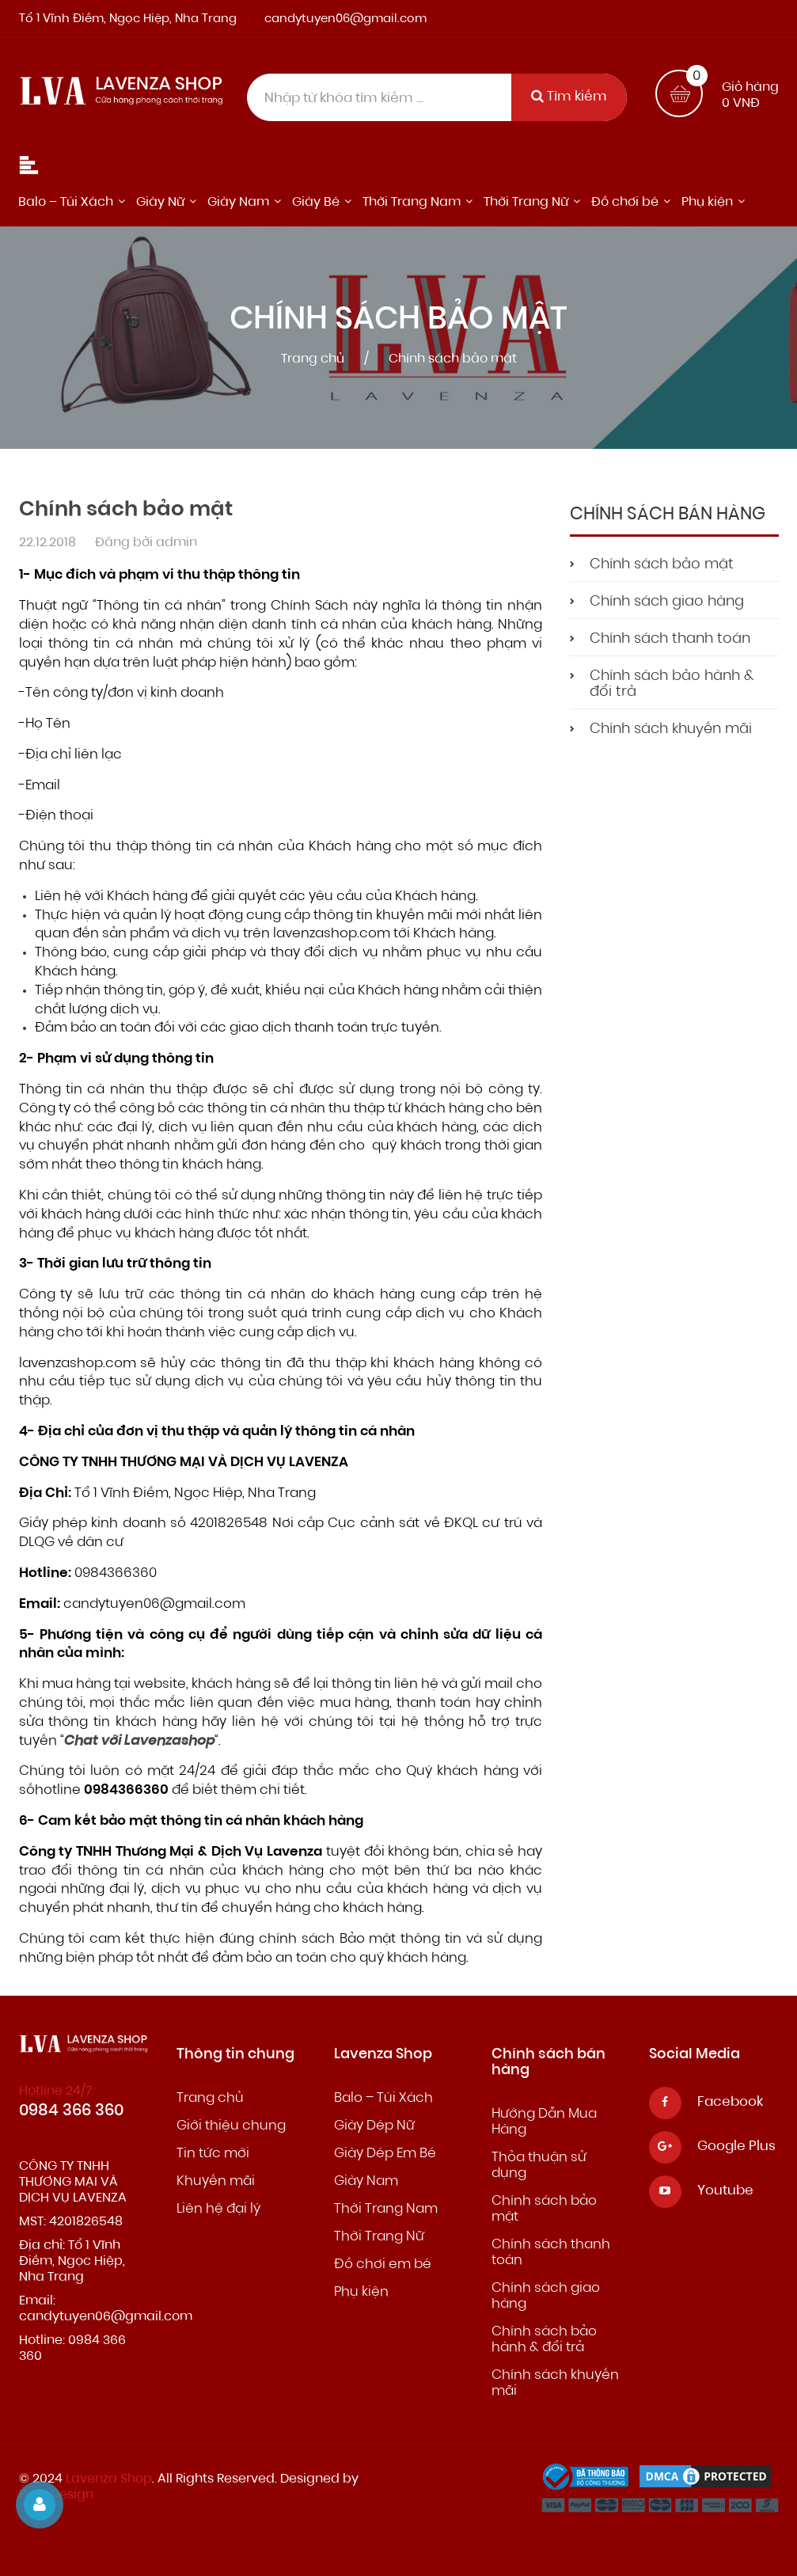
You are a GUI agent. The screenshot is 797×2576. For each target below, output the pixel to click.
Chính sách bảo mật (662, 565)
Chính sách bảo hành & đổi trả (671, 685)
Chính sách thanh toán (670, 640)
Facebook (730, 2102)
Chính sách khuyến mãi (671, 730)
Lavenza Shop (109, 2479)
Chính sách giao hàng (667, 602)
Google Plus (736, 2146)
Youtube (725, 2191)
